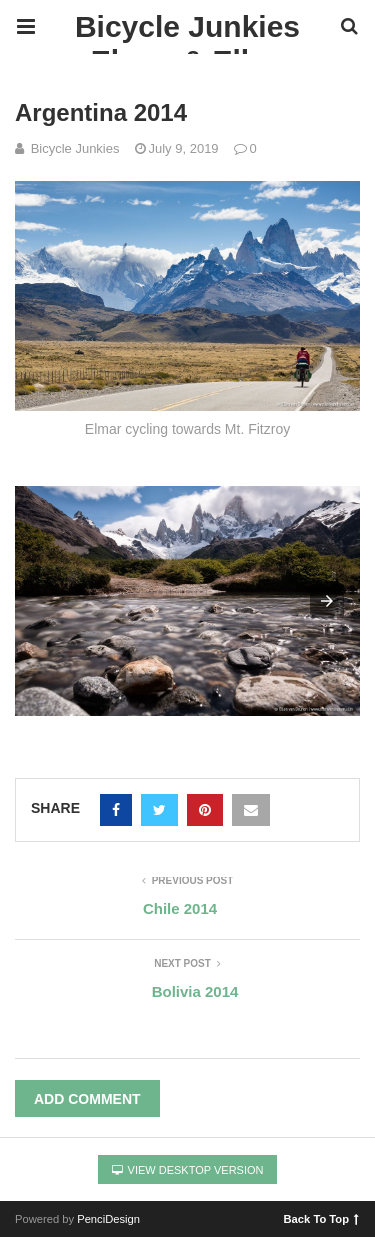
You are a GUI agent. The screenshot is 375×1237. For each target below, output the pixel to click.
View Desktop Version (188, 1170)
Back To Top (321, 1218)
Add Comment (87, 1099)
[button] (327, 601)
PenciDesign (108, 1219)
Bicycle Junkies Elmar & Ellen (187, 32)
